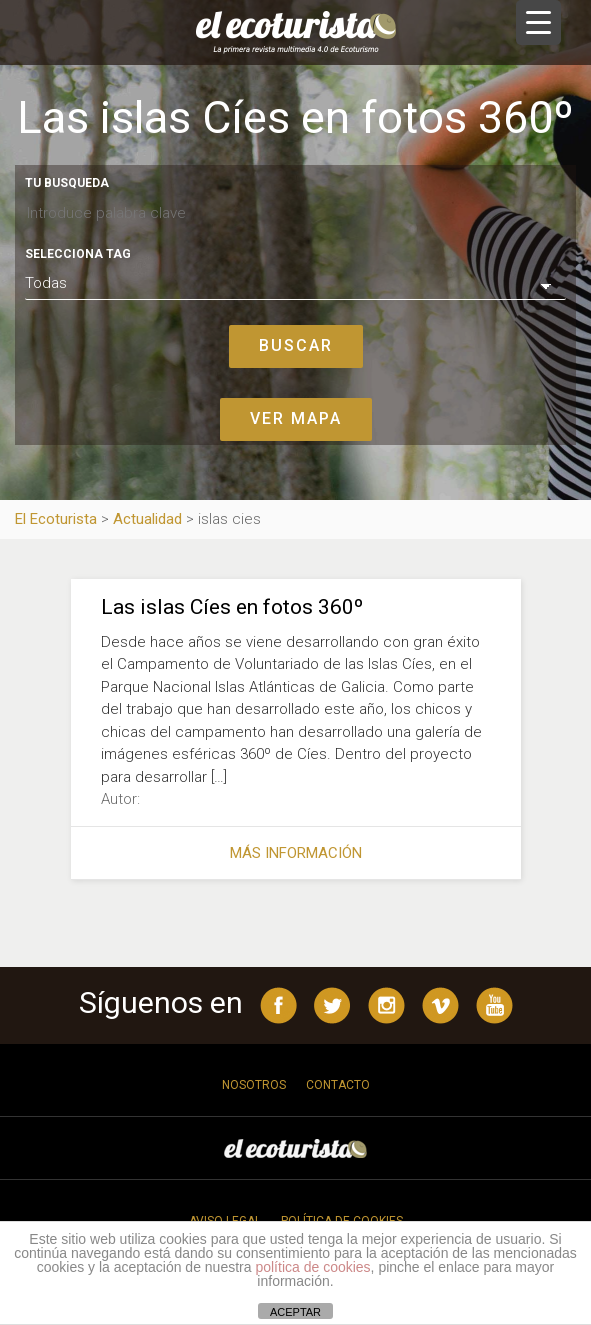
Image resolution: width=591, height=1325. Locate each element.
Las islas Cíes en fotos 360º (232, 607)
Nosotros (254, 1085)
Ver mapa (296, 418)
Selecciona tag (78, 254)
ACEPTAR (295, 1312)
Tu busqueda (67, 183)
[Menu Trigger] (538, 22)
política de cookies (312, 1267)
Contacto (338, 1085)
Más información (296, 853)
